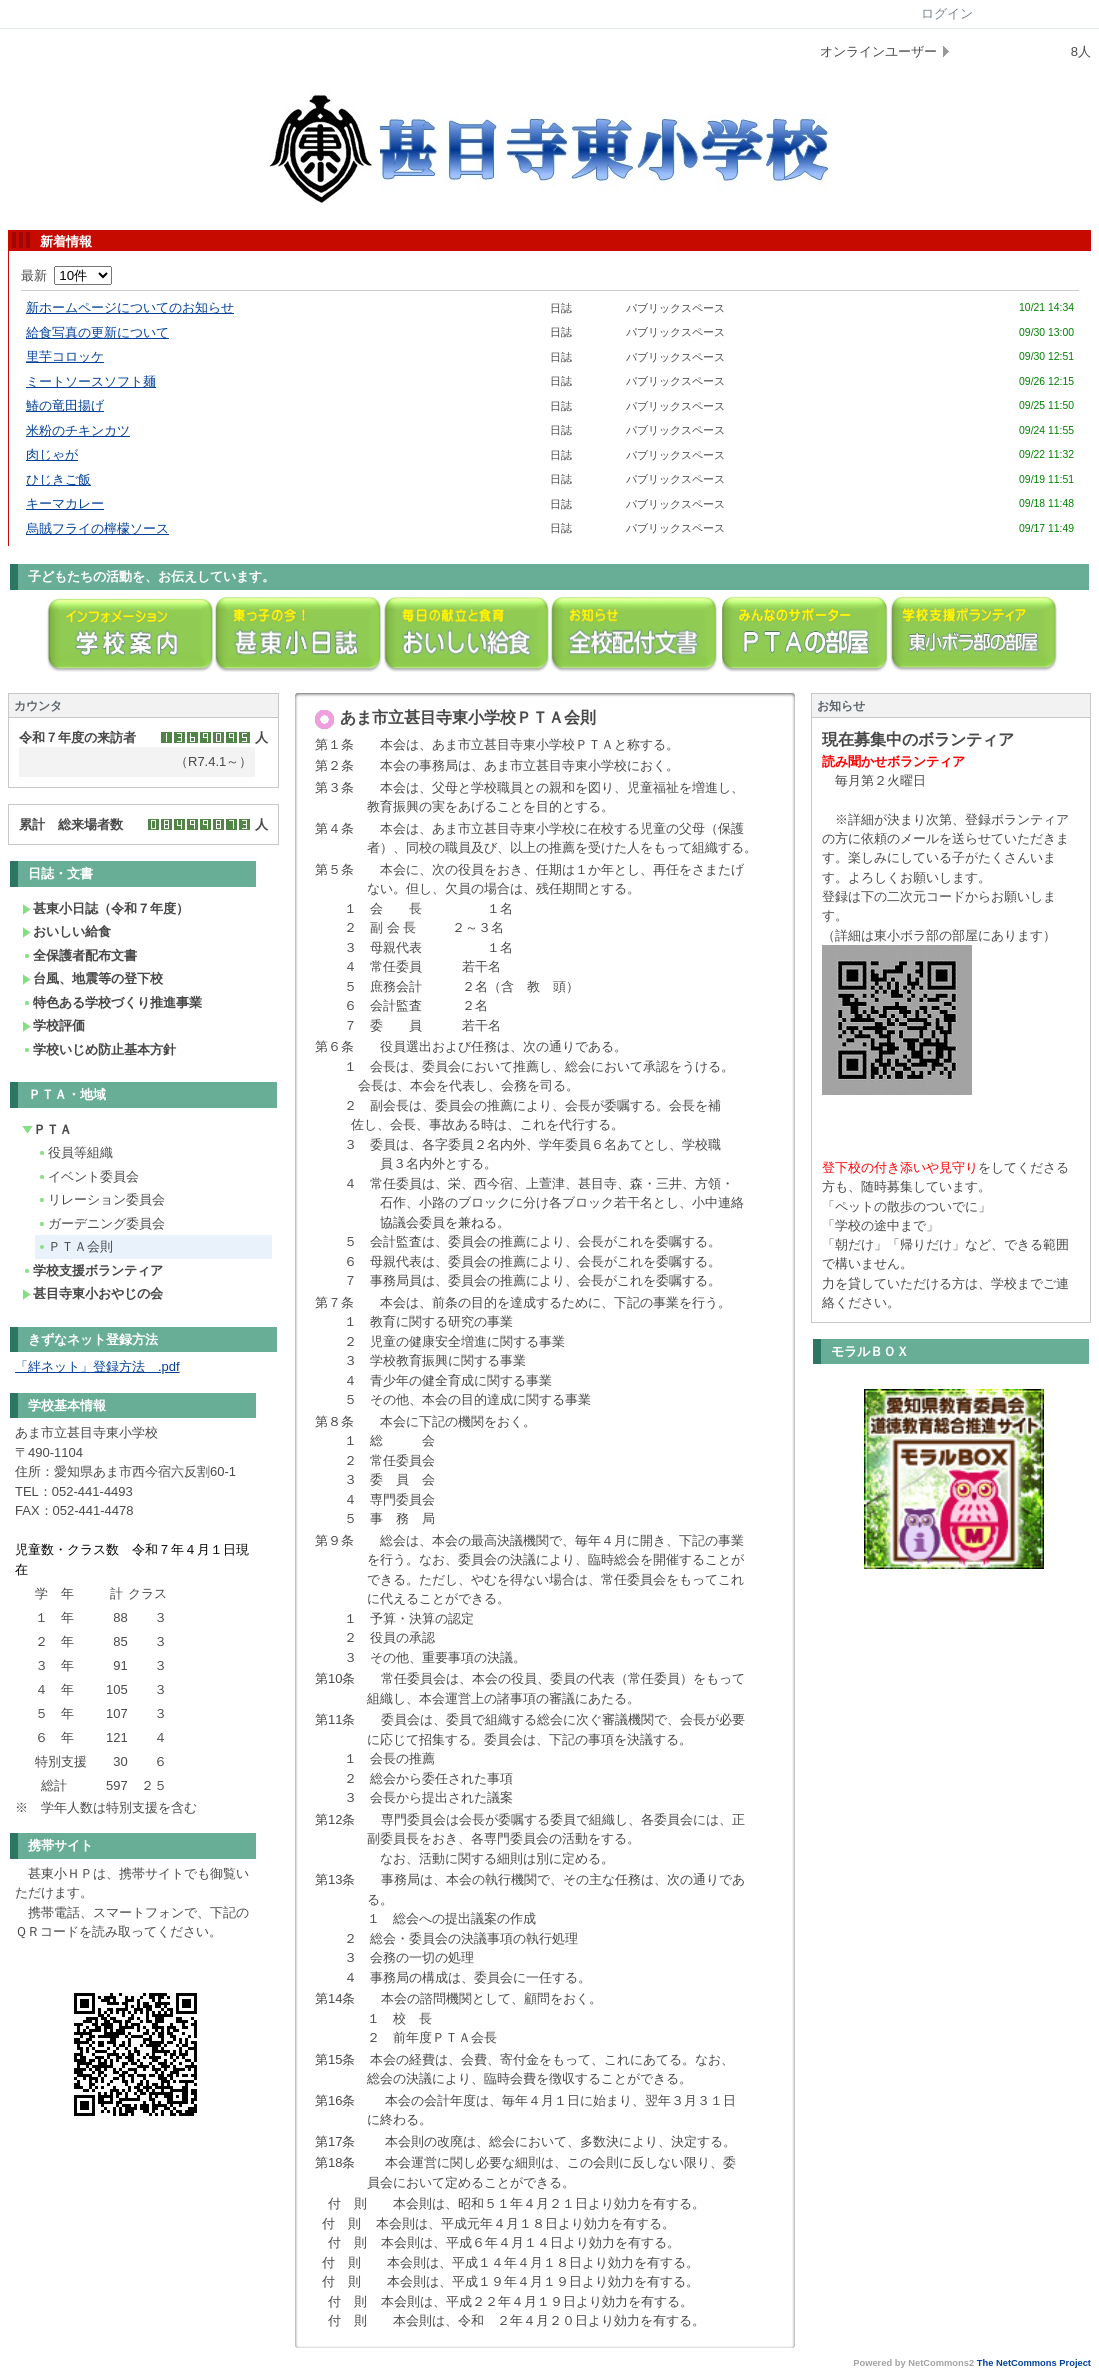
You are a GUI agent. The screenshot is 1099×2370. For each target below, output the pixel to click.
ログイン (947, 13)
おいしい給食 (66, 931)
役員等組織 (75, 1152)
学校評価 (53, 1025)
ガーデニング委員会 (101, 1223)
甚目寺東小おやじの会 (92, 1293)
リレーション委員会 (101, 1199)
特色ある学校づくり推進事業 (112, 1002)
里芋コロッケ (65, 356)
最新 (66, 275)
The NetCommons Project (1034, 2363)
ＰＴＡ (47, 1129)
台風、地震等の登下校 (92, 978)
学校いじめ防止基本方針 (99, 1049)
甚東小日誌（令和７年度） (105, 908)
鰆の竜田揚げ (65, 405)
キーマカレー (65, 503)
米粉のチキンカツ (78, 430)
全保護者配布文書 (79, 955)
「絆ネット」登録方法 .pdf (97, 1366)
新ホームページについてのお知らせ (130, 307)
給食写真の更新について (97, 332)
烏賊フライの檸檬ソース (97, 528)
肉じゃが (52, 454)
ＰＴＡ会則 (75, 1246)
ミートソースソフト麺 (91, 381)
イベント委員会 (88, 1176)
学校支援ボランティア (92, 1270)
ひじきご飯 (58, 479)
